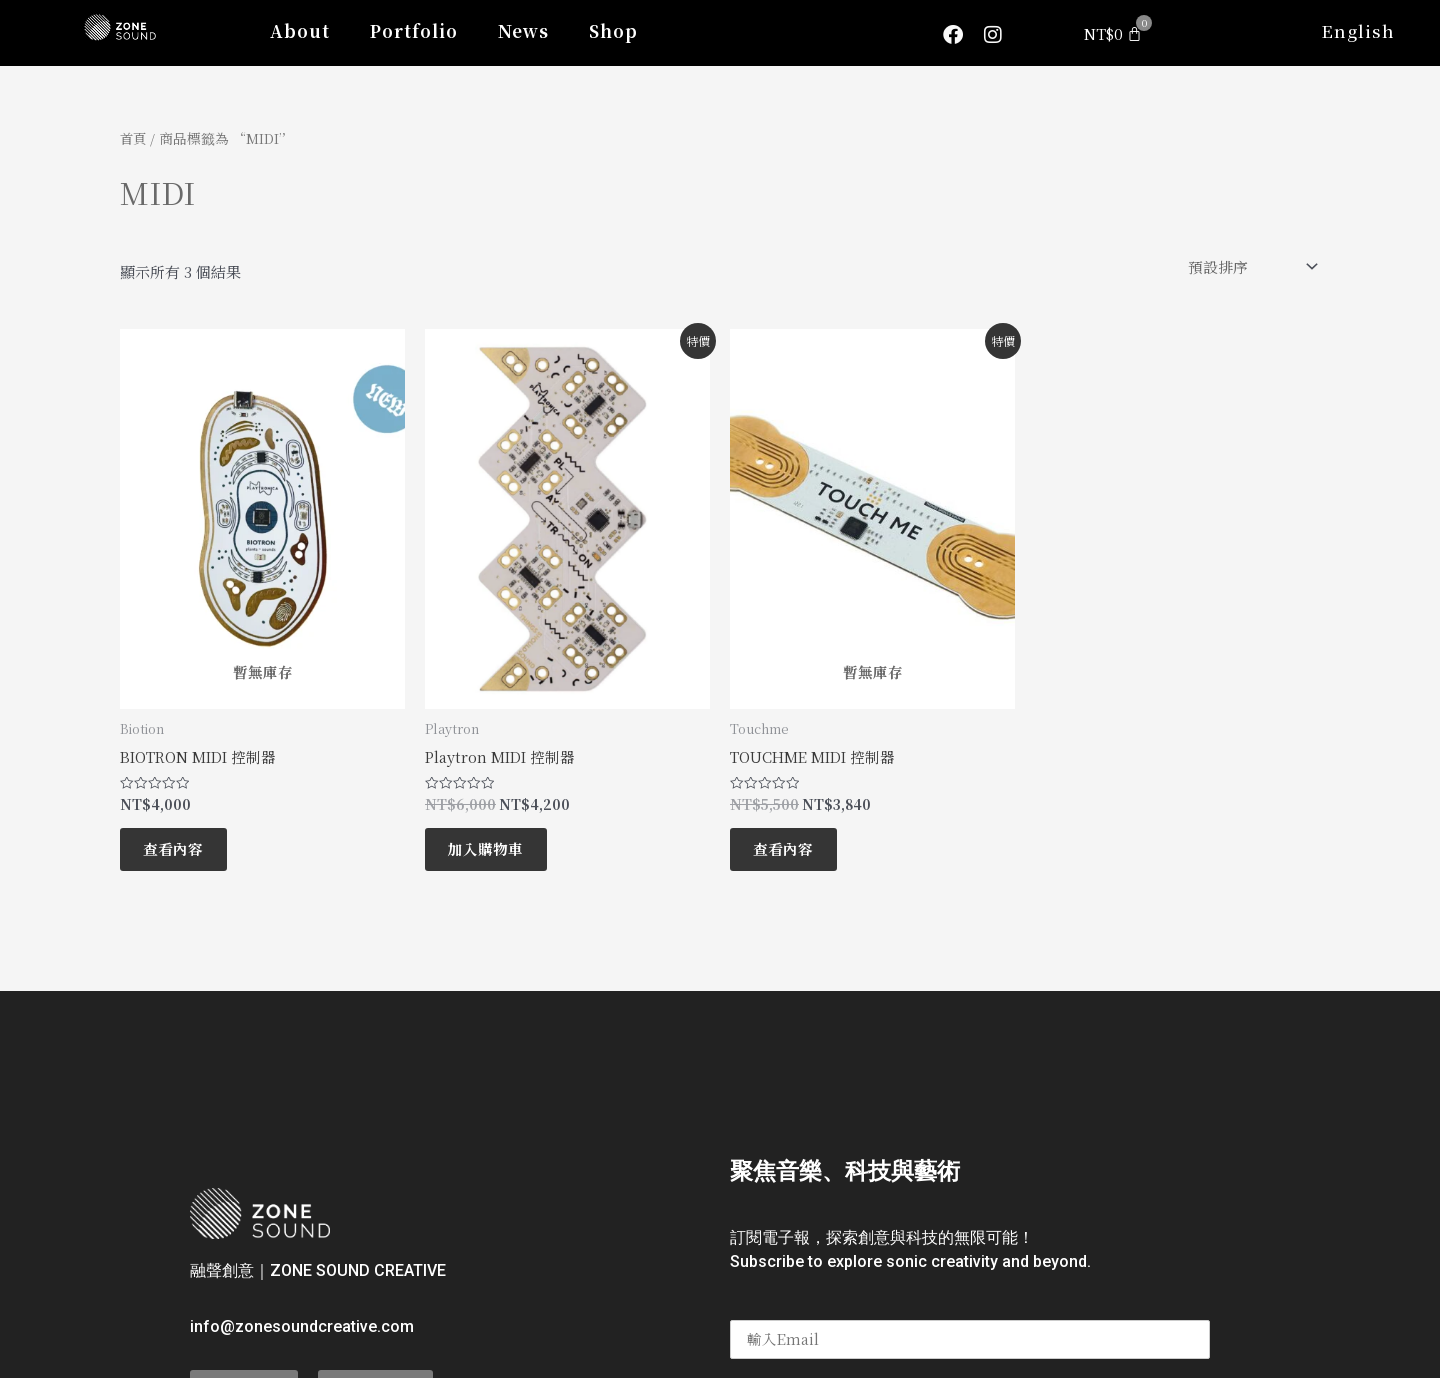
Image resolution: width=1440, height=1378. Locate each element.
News (523, 30)
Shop (613, 30)
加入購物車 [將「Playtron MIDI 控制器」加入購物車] (492, 854)
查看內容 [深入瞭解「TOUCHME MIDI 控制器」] (790, 854)
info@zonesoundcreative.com (302, 1334)
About (300, 30)
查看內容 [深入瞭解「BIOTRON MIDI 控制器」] (180, 854)
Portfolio (414, 30)
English (1358, 30)
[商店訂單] (1250, 267)
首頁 (134, 138)
